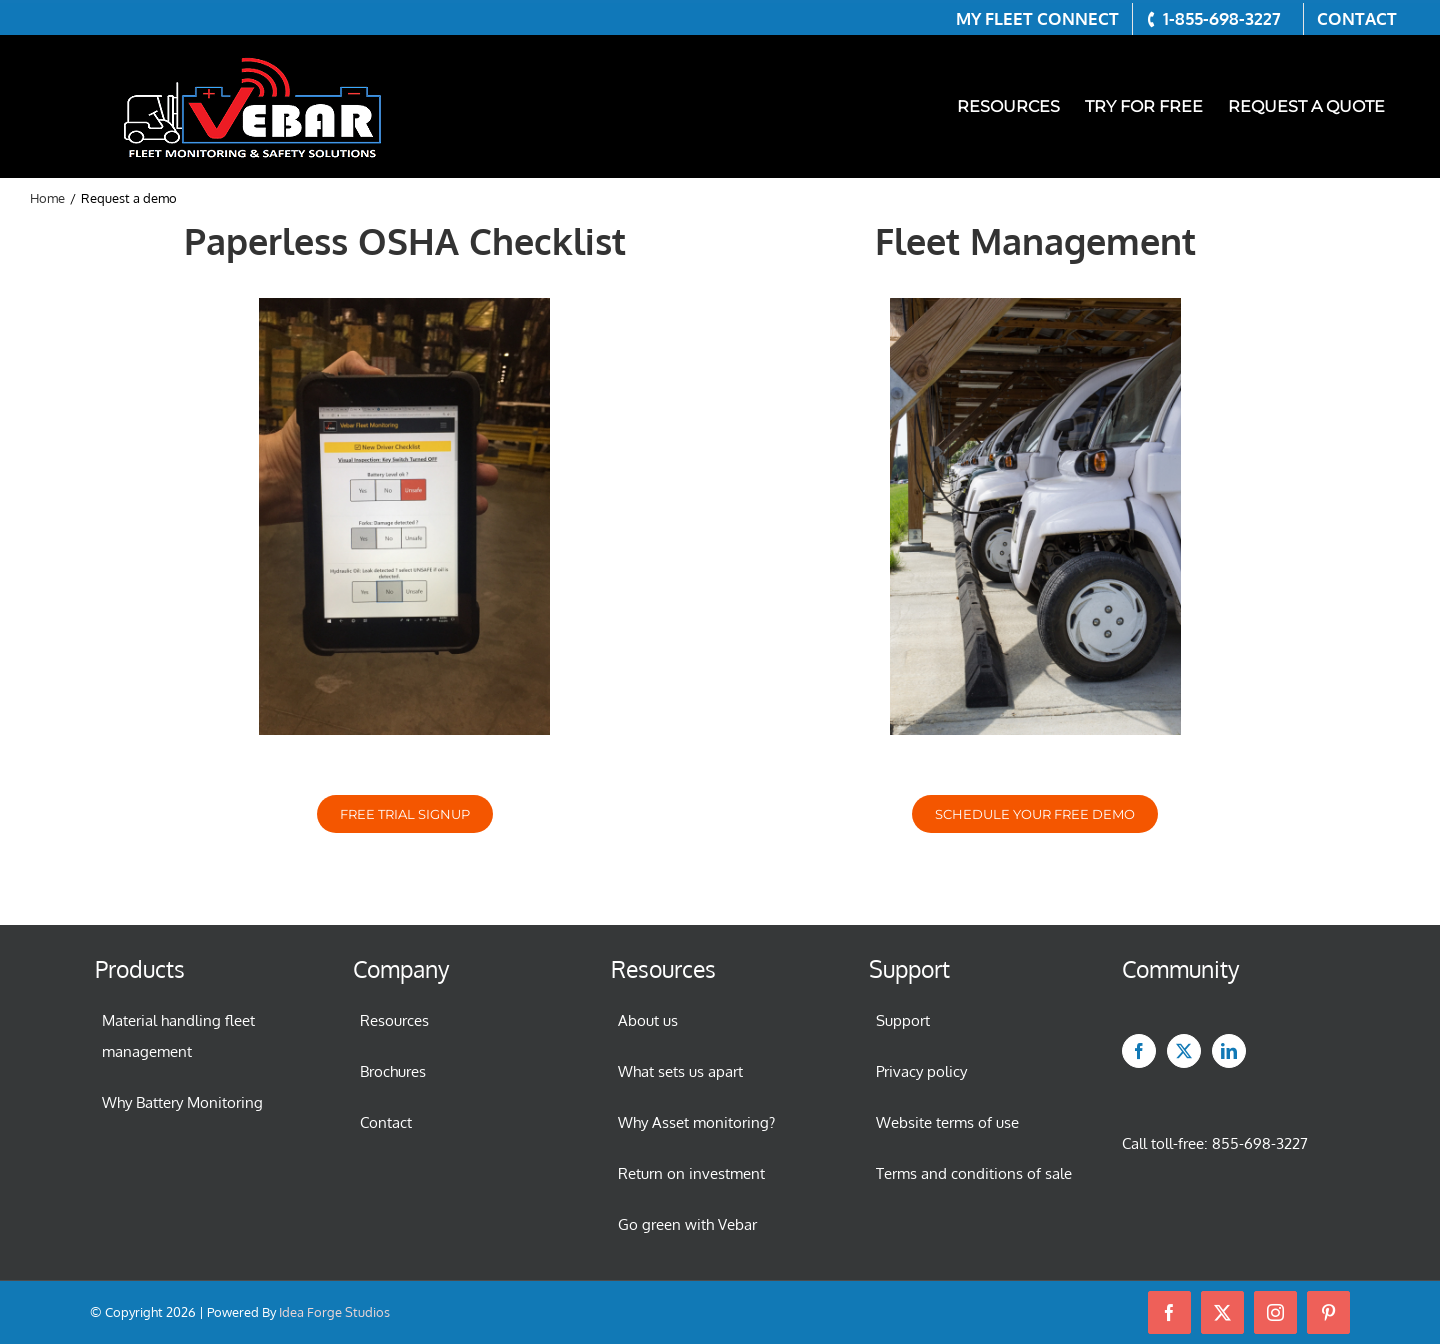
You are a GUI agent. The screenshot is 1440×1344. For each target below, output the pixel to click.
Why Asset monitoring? (696, 1122)
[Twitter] (1184, 1051)
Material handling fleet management (178, 1036)
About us (648, 1020)
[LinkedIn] (1229, 1051)
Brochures (393, 1071)
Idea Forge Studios (334, 1312)
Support (903, 1020)
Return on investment (691, 1173)
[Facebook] (1139, 1051)
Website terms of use (947, 1122)
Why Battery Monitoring (182, 1102)
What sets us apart (680, 1071)
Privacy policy (921, 1071)
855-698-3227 (1260, 1143)
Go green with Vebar (687, 1224)
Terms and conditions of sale (974, 1173)
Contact (386, 1122)
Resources (394, 1020)
